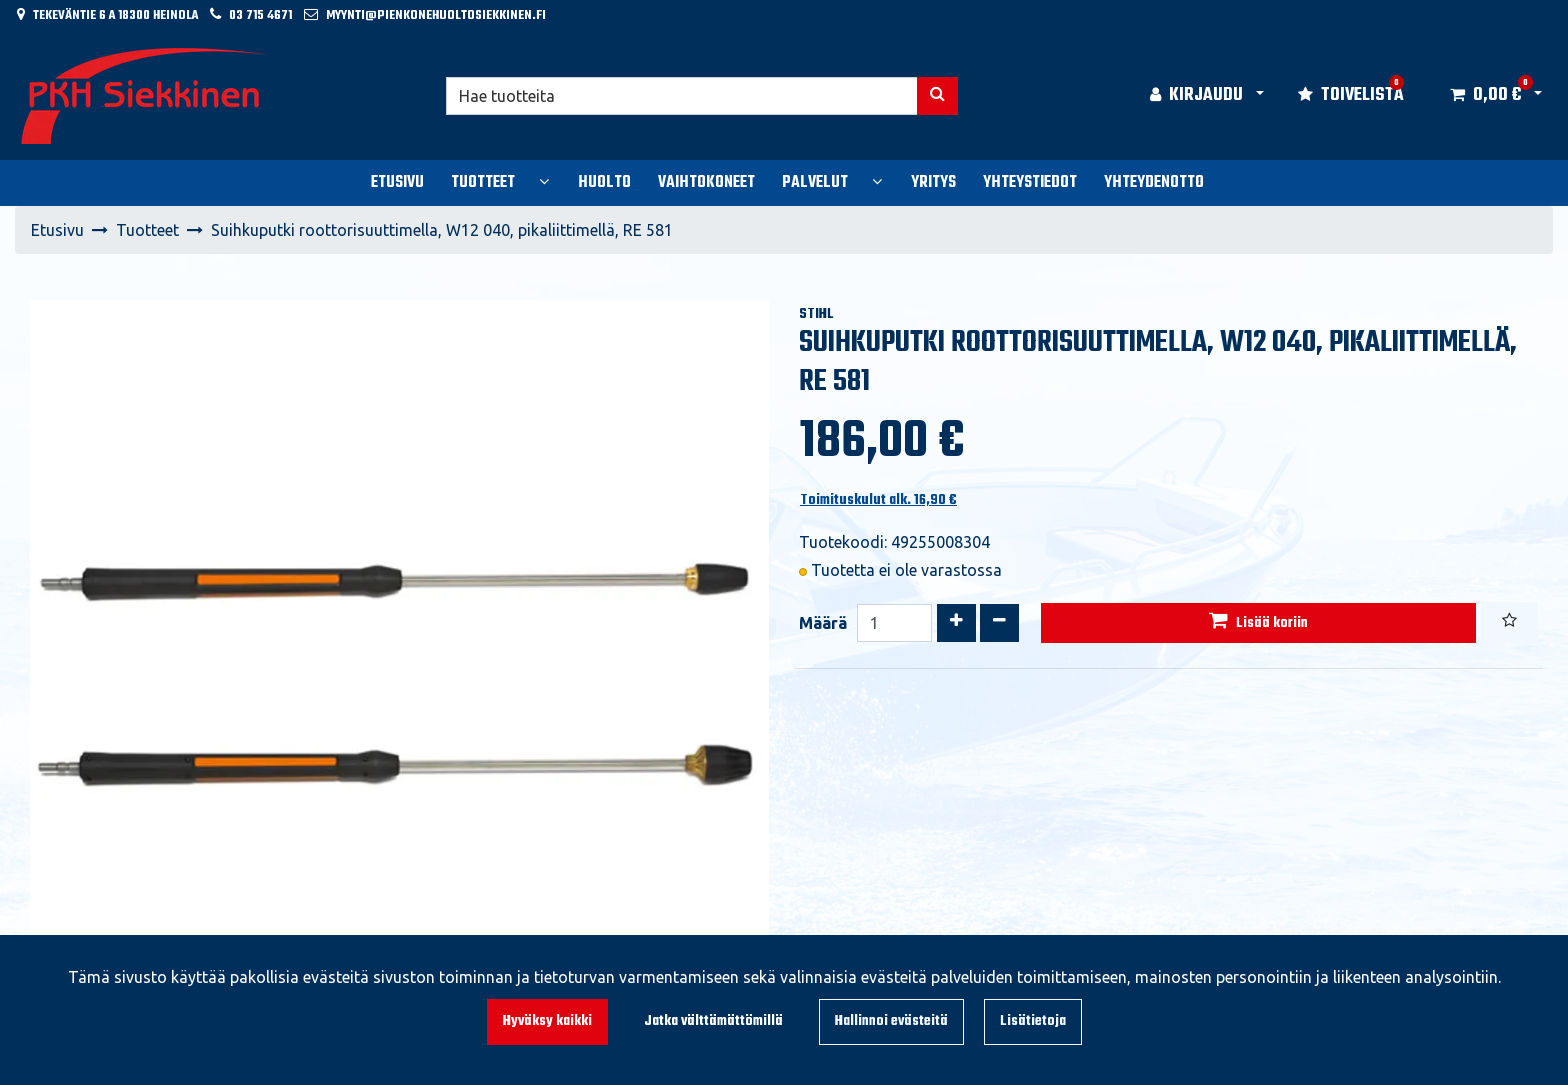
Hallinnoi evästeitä (891, 1021)
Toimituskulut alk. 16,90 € (878, 500)
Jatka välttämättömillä (713, 1021)
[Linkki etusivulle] (146, 96)
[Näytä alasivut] (544, 181)
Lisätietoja (1033, 1021)
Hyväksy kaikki (547, 1021)
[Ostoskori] (1485, 96)
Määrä (823, 623)
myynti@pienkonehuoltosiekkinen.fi (436, 15)
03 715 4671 (260, 15)
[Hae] (682, 96)
